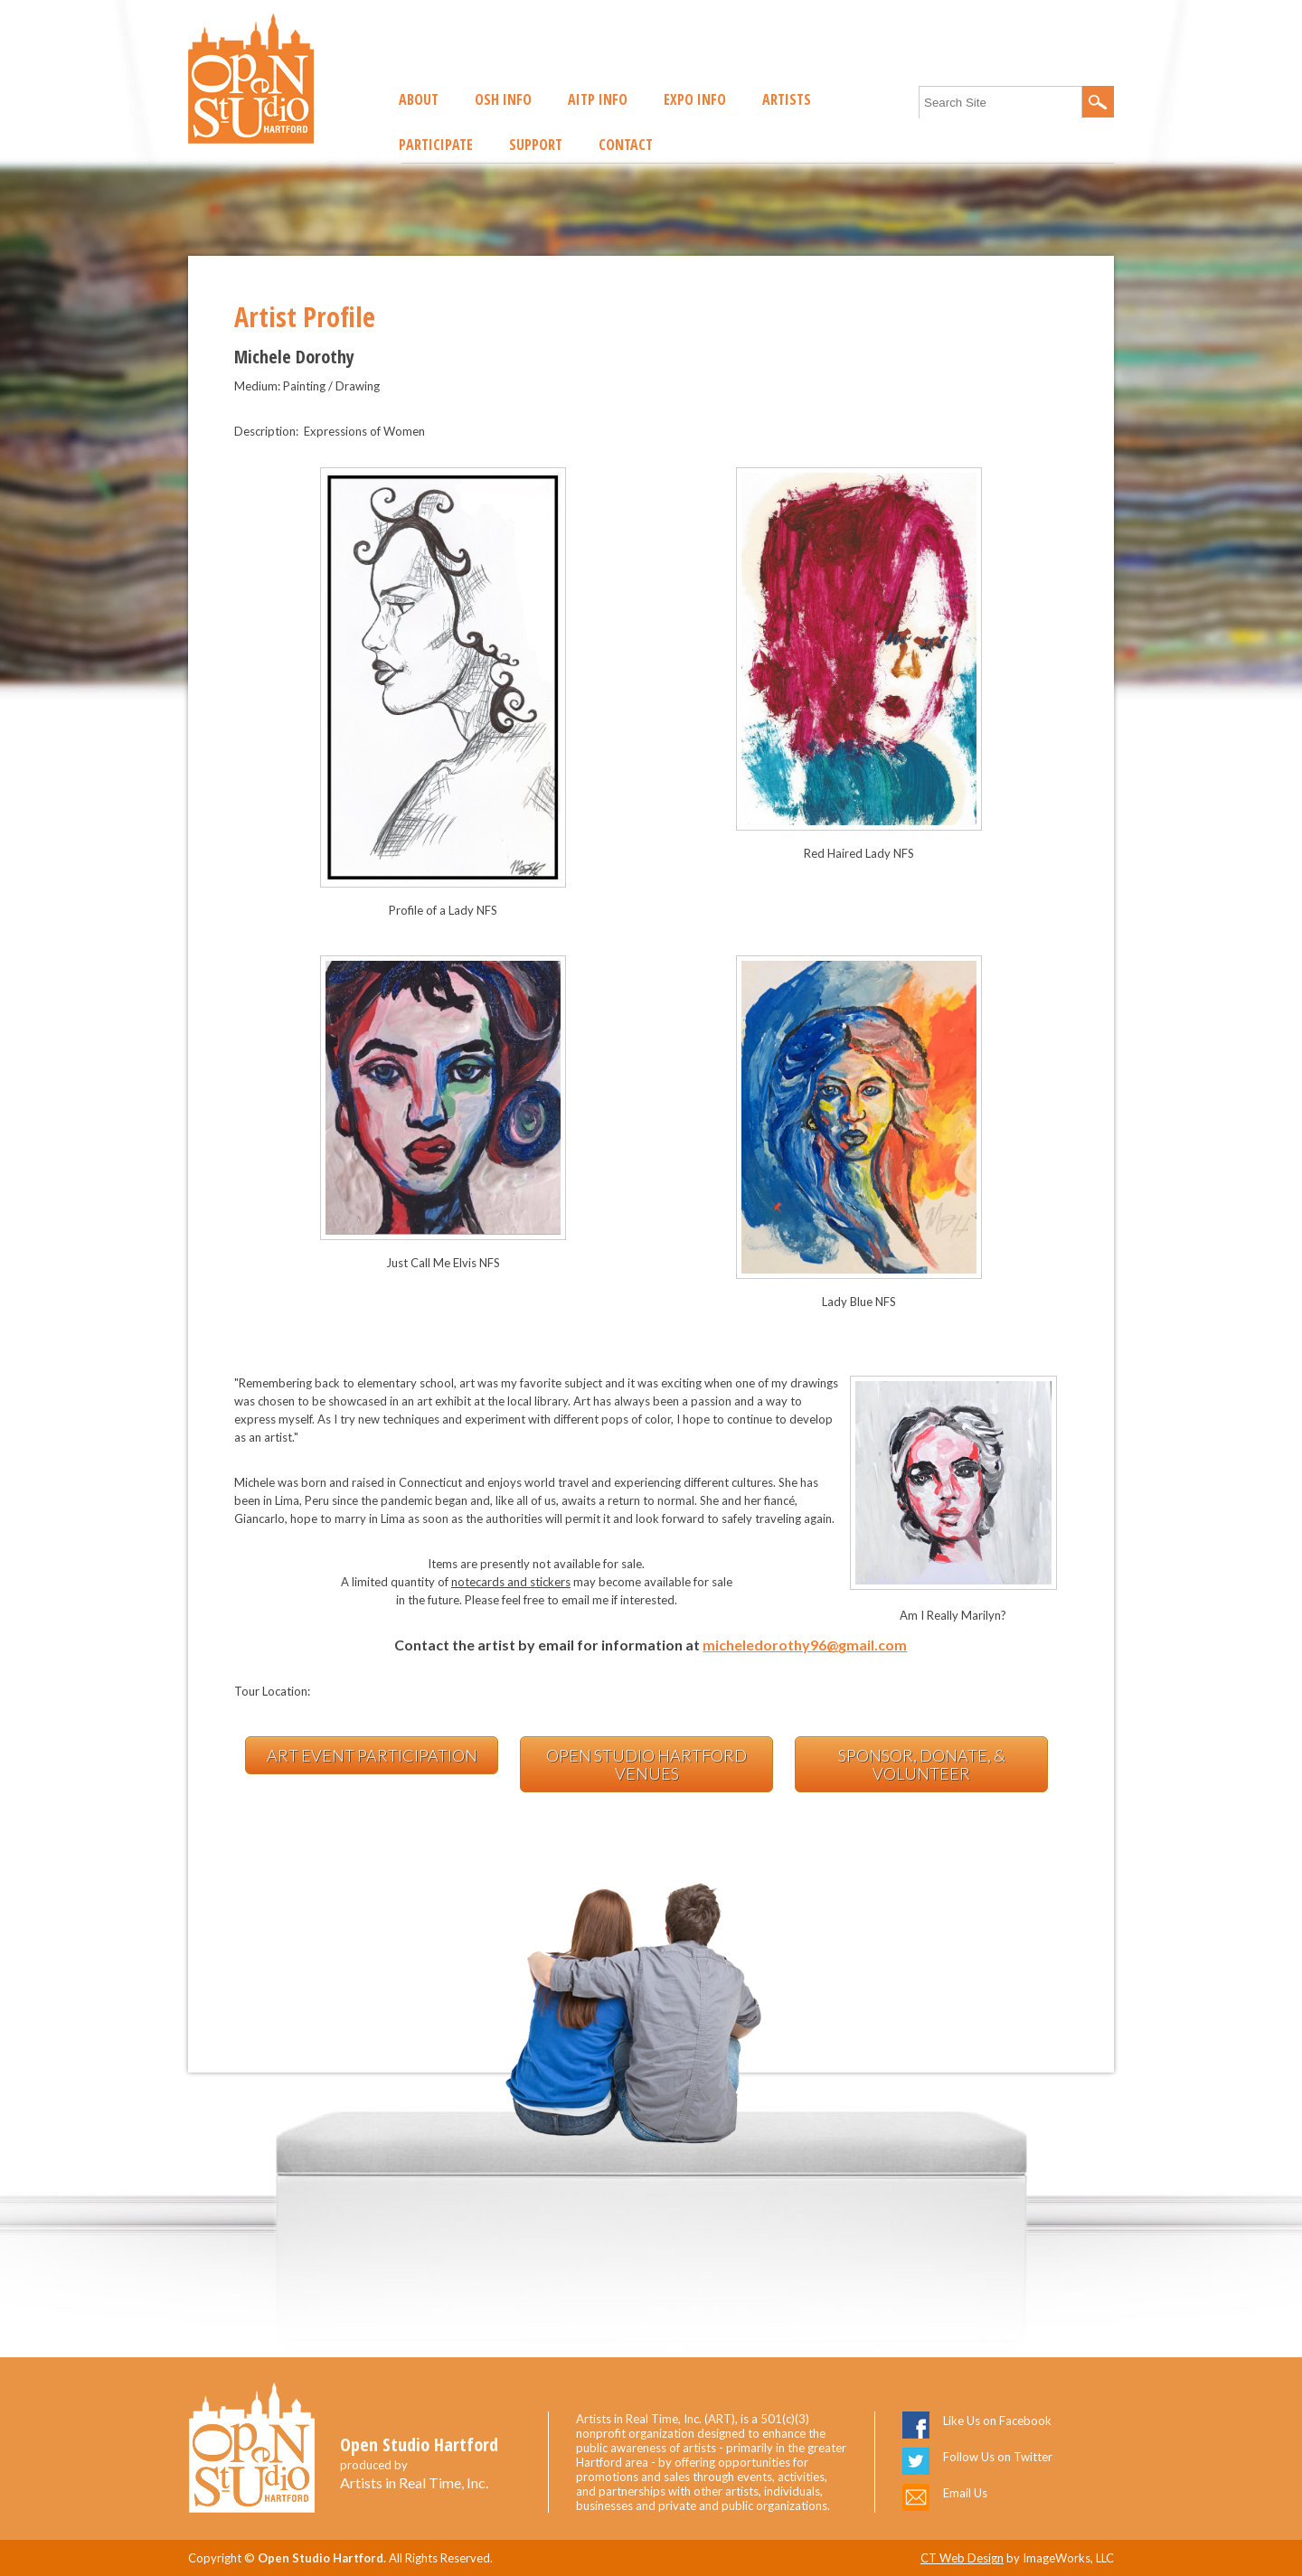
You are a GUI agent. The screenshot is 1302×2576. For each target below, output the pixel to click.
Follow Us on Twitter (997, 2456)
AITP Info (597, 99)
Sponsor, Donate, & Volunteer (921, 1764)
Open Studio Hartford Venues (646, 1764)
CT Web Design (962, 2558)
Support (535, 145)
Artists (786, 99)
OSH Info (503, 99)
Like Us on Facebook (997, 2420)
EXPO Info (695, 99)
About (419, 99)
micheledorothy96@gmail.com (805, 1644)
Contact (626, 145)
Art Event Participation (372, 1755)
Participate (436, 145)
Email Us (965, 2493)
